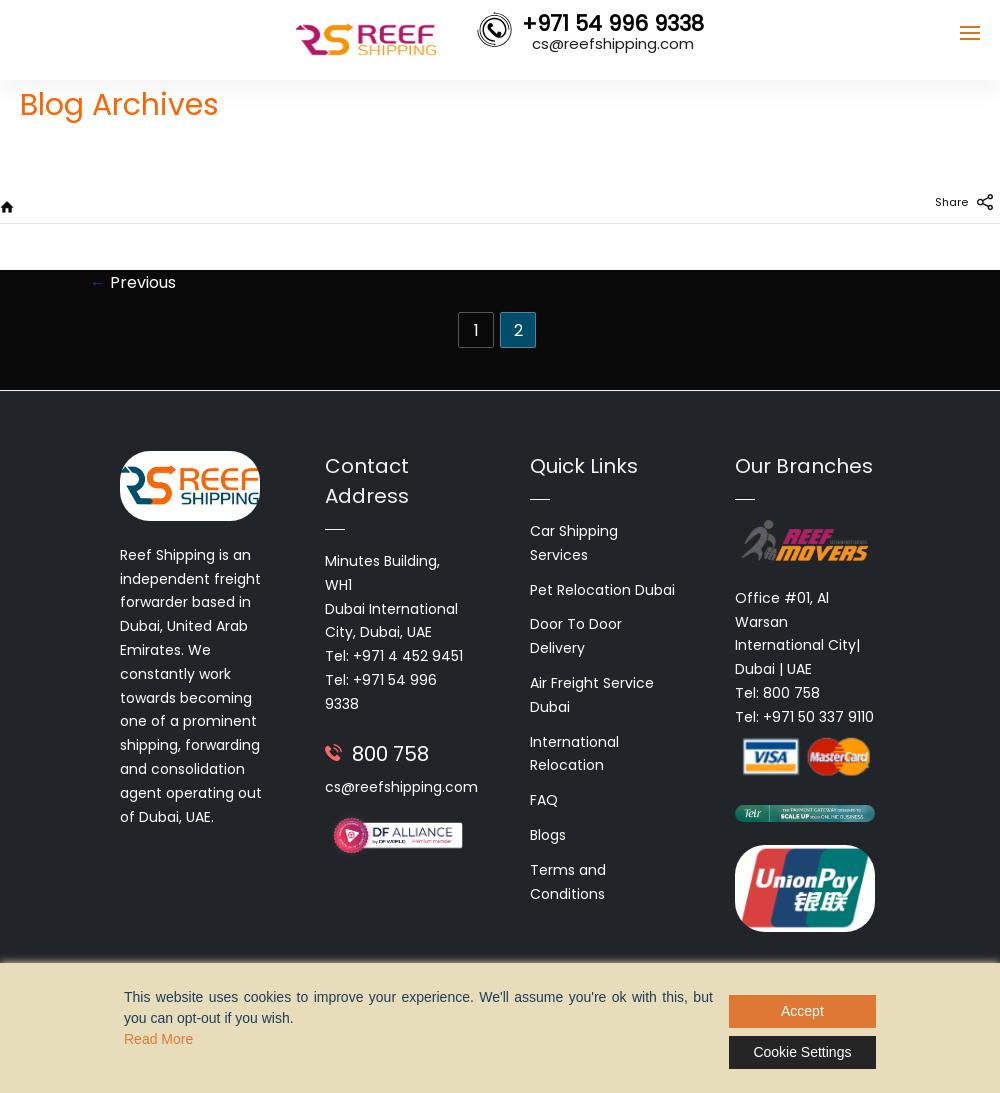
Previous (133, 282)
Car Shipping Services (574, 543)
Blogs (548, 835)
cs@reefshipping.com (401, 787)
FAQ (544, 800)
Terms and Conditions (568, 882)
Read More (158, 1039)
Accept (802, 1011)
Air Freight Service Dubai (592, 695)
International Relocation (574, 754)
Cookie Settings (802, 1052)
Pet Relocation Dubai (602, 590)
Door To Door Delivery (576, 636)
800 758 (390, 754)
